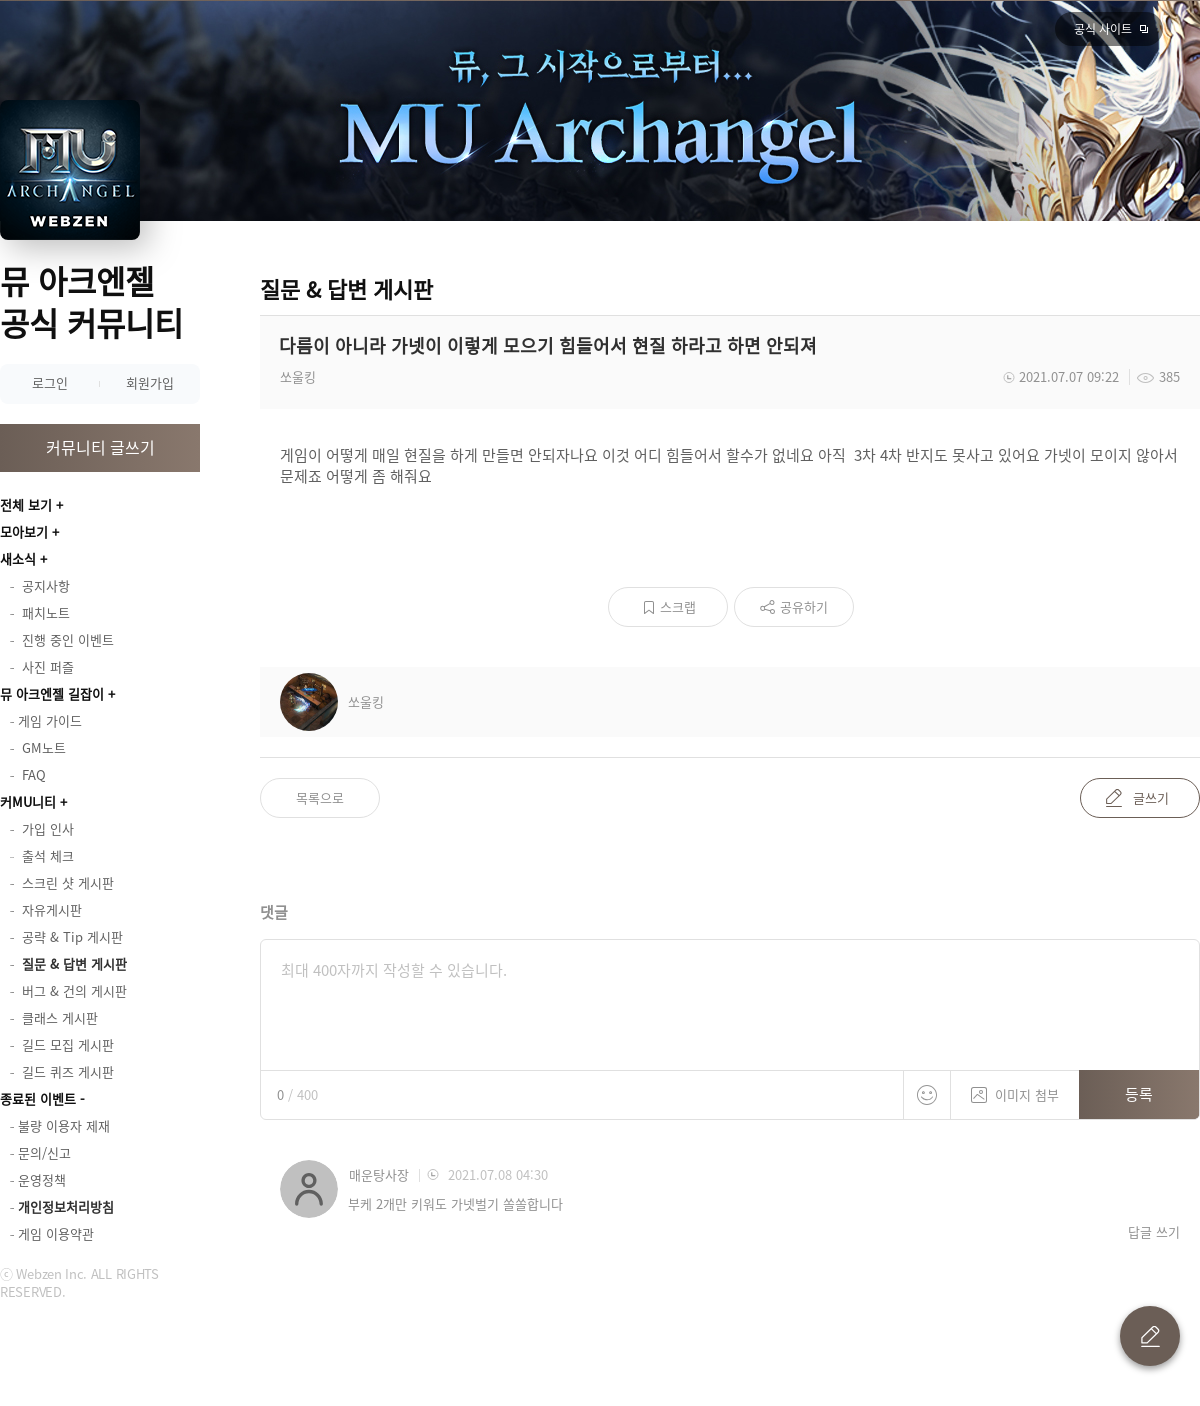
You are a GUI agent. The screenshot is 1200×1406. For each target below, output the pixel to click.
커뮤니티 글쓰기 (100, 447)
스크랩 (678, 606)
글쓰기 (1151, 797)
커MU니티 (28, 801)
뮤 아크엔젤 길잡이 (52, 693)
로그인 (50, 382)
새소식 (18, 558)
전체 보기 (26, 504)
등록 (1139, 1094)
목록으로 (320, 797)
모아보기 (24, 531)
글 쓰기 (1150, 1336)
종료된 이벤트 (38, 1098)
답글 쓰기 (1154, 1232)
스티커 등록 (927, 1095)
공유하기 (804, 606)
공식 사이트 (1103, 29)
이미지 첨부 (1015, 1087)
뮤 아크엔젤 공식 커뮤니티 (91, 301)
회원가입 (150, 382)
